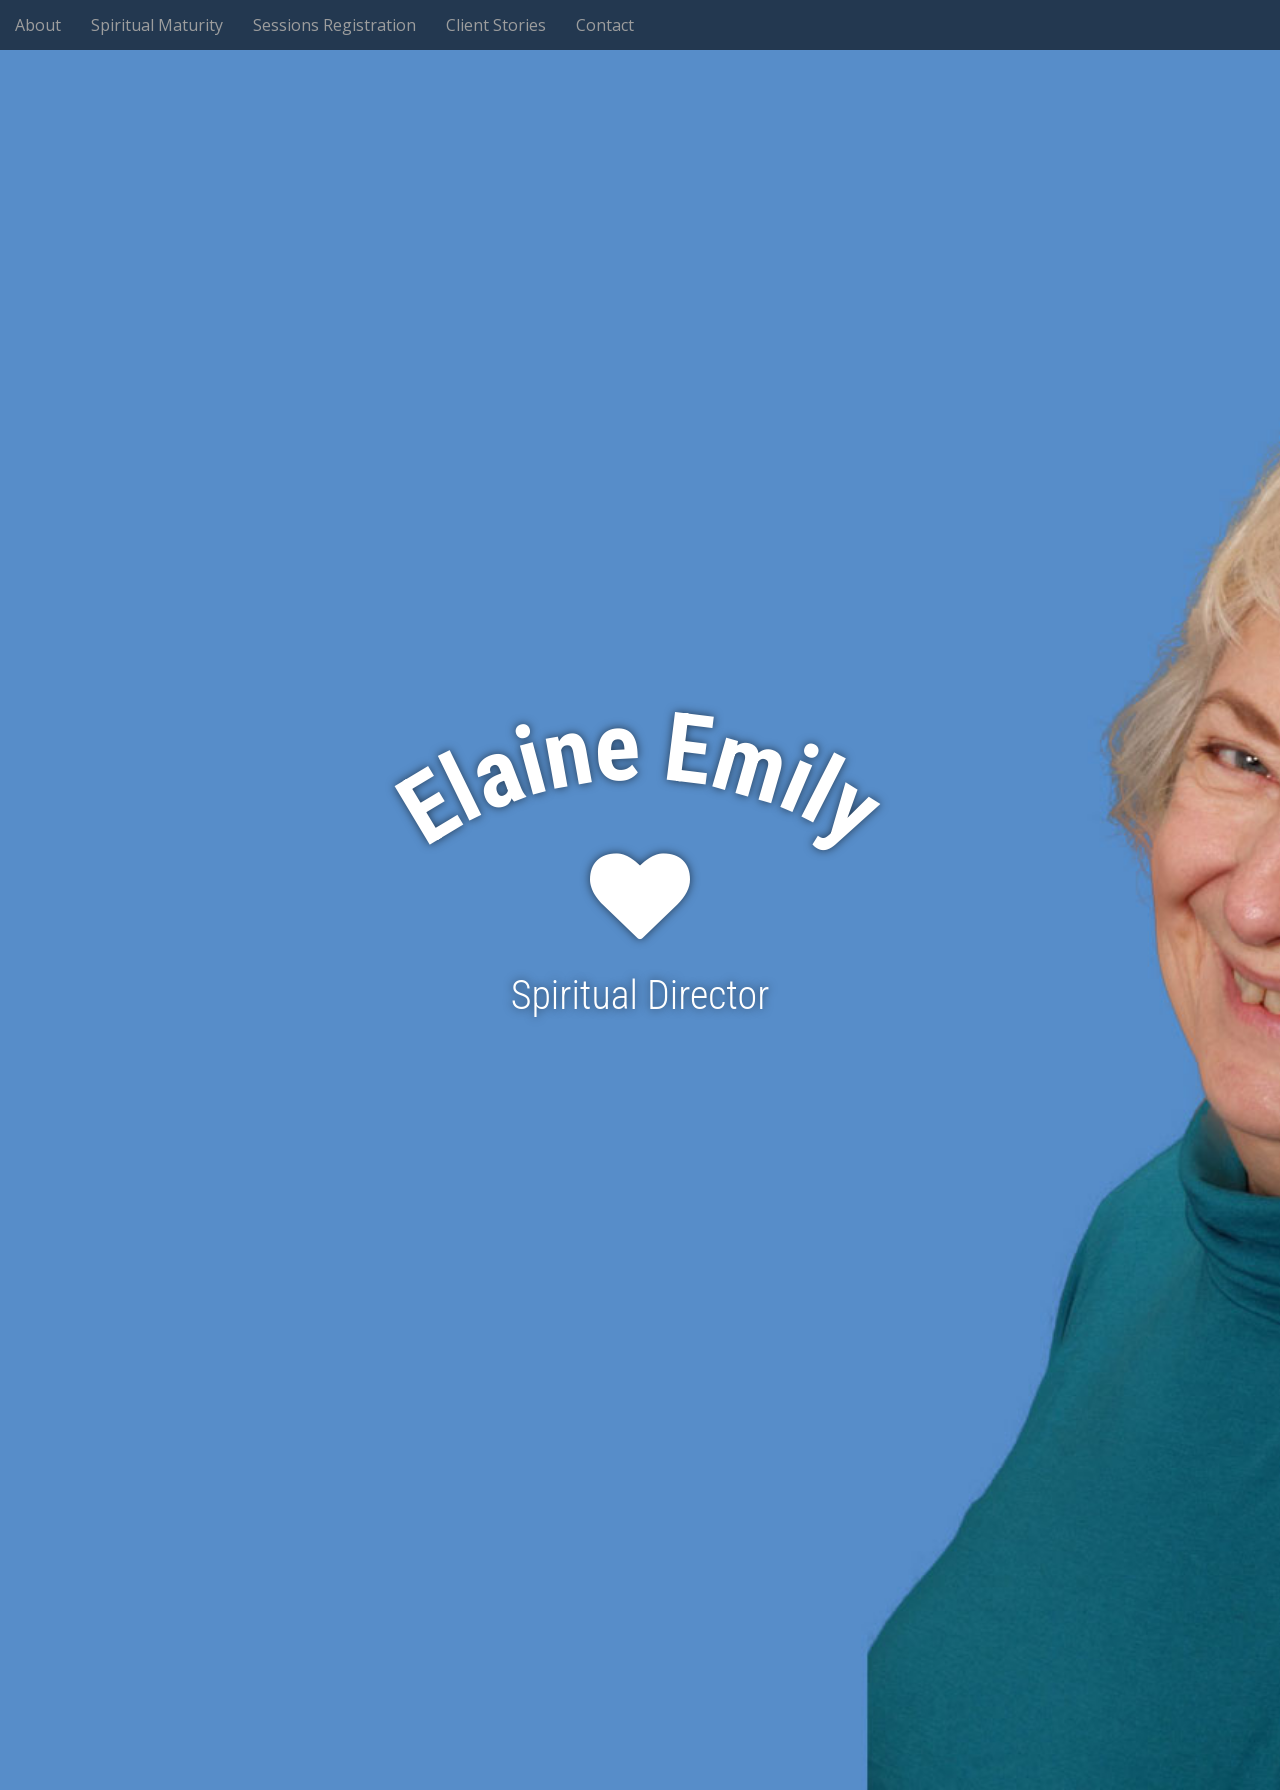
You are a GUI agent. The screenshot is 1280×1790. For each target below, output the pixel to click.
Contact (605, 25)
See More (640, 1089)
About (38, 25)
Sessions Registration (334, 25)
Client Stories (496, 25)
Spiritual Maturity (157, 25)
